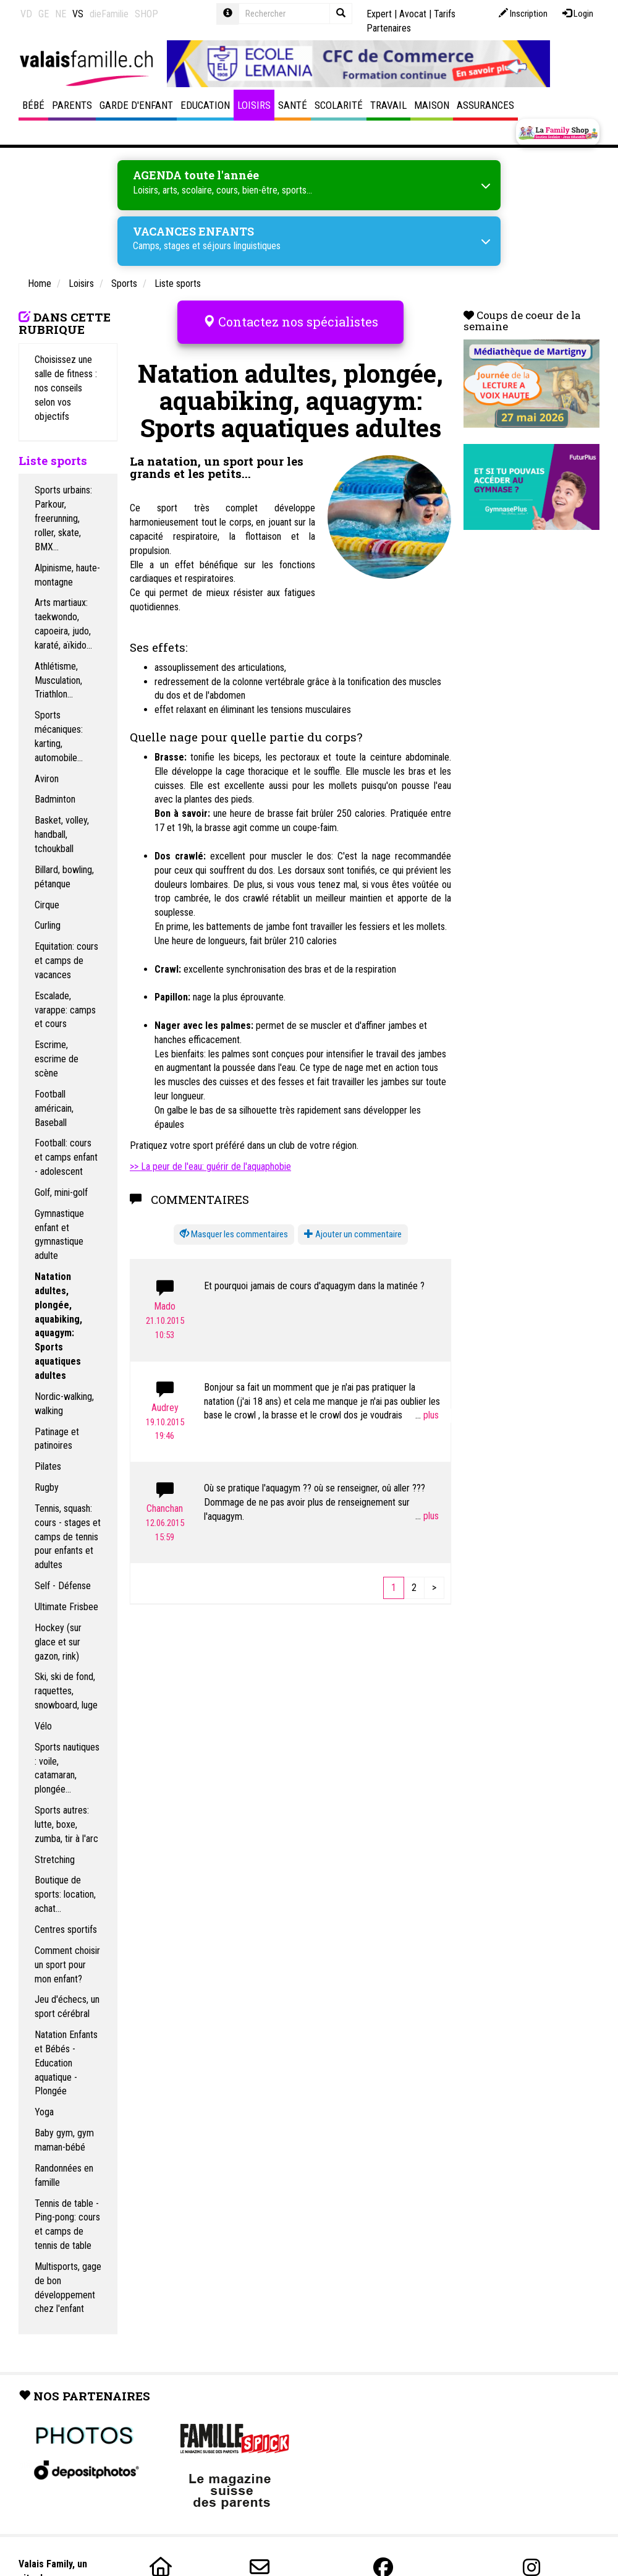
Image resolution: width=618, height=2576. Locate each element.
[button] (234, 1231)
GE (43, 14)
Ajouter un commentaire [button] (353, 1230)
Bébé (33, 105)
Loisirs (254, 105)
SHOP (146, 14)
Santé (292, 105)
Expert (379, 14)
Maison (431, 105)
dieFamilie (109, 14)
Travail (388, 105)
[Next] (434, 1583)
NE (60, 14)
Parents (72, 105)
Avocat (412, 14)
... (427, 1411)
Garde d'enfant (136, 105)
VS (77, 14)
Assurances (485, 105)
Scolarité (339, 105)
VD (26, 14)
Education (205, 105)
